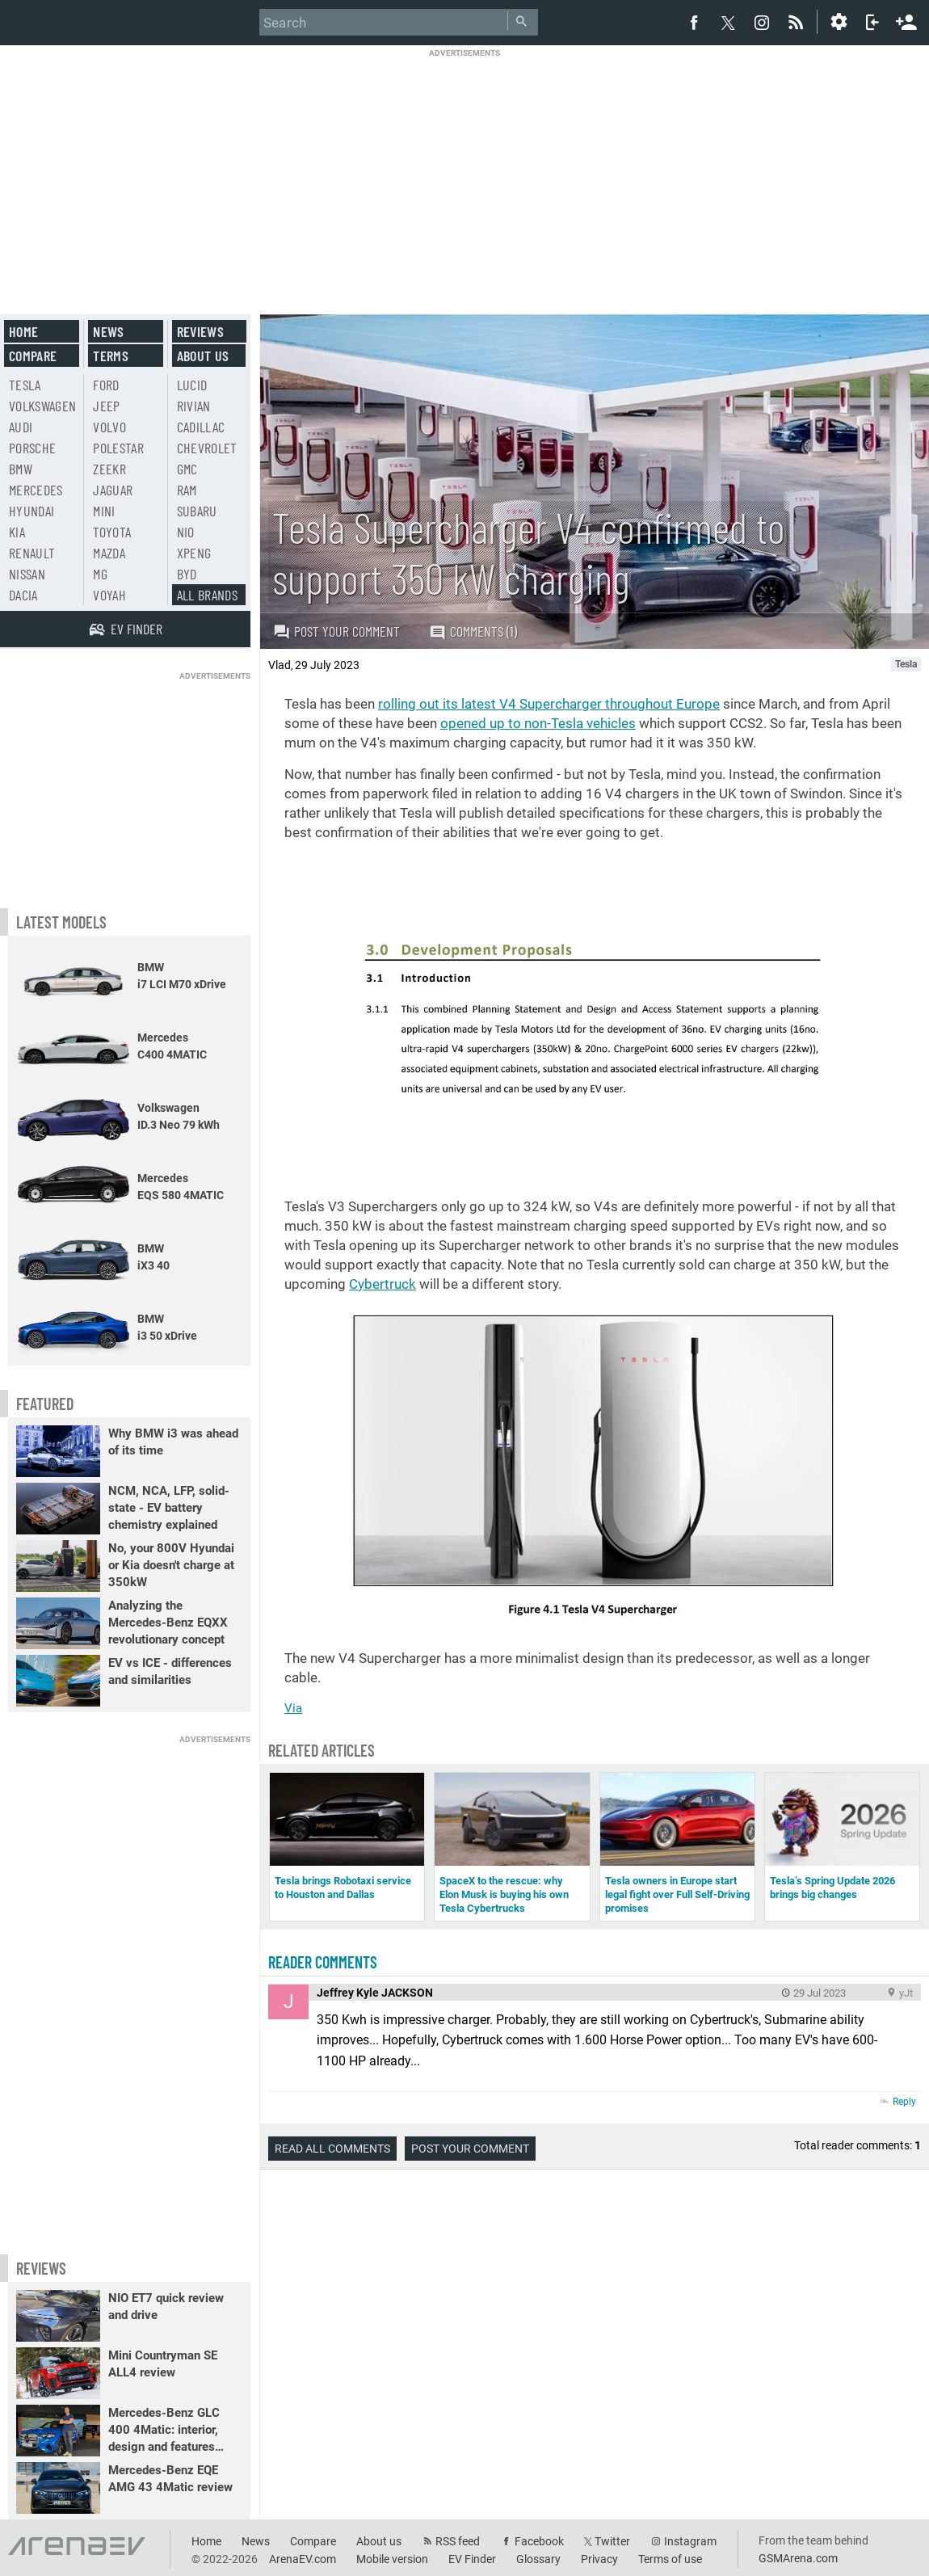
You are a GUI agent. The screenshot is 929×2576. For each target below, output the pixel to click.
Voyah (109, 595)
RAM (187, 490)
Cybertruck (382, 1284)
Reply (904, 2101)
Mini (104, 511)
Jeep (106, 406)
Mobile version (392, 2559)
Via (293, 1708)
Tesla (25, 385)
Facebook (539, 2541)
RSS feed (457, 2541)
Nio (186, 532)
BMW (20, 469)
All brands (207, 595)
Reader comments (322, 1962)
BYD (187, 574)
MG (100, 574)
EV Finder (472, 2559)
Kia (17, 532)
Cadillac (201, 427)
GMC (187, 469)
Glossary (538, 2559)
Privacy (599, 2559)
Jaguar (112, 490)
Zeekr (109, 469)
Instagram (690, 2541)
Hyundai (31, 511)
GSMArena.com (798, 2558)
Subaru (197, 511)
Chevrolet (207, 448)
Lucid (192, 385)
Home (23, 331)
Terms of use (670, 2559)
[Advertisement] (464, 171)
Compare (33, 355)
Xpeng (194, 553)
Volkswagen (43, 406)
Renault (32, 553)
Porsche (32, 448)
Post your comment (336, 631)
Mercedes (36, 490)
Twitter (612, 2541)
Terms (110, 355)
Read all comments (332, 2148)
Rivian (194, 406)
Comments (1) (473, 631)
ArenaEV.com (302, 2559)
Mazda (109, 553)
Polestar (118, 448)
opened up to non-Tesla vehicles (538, 723)
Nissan (27, 574)
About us (203, 355)
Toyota (112, 532)
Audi (20, 427)
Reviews (200, 331)
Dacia (23, 595)
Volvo (109, 427)
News (108, 331)
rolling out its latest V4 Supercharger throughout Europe (549, 704)
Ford (106, 385)
